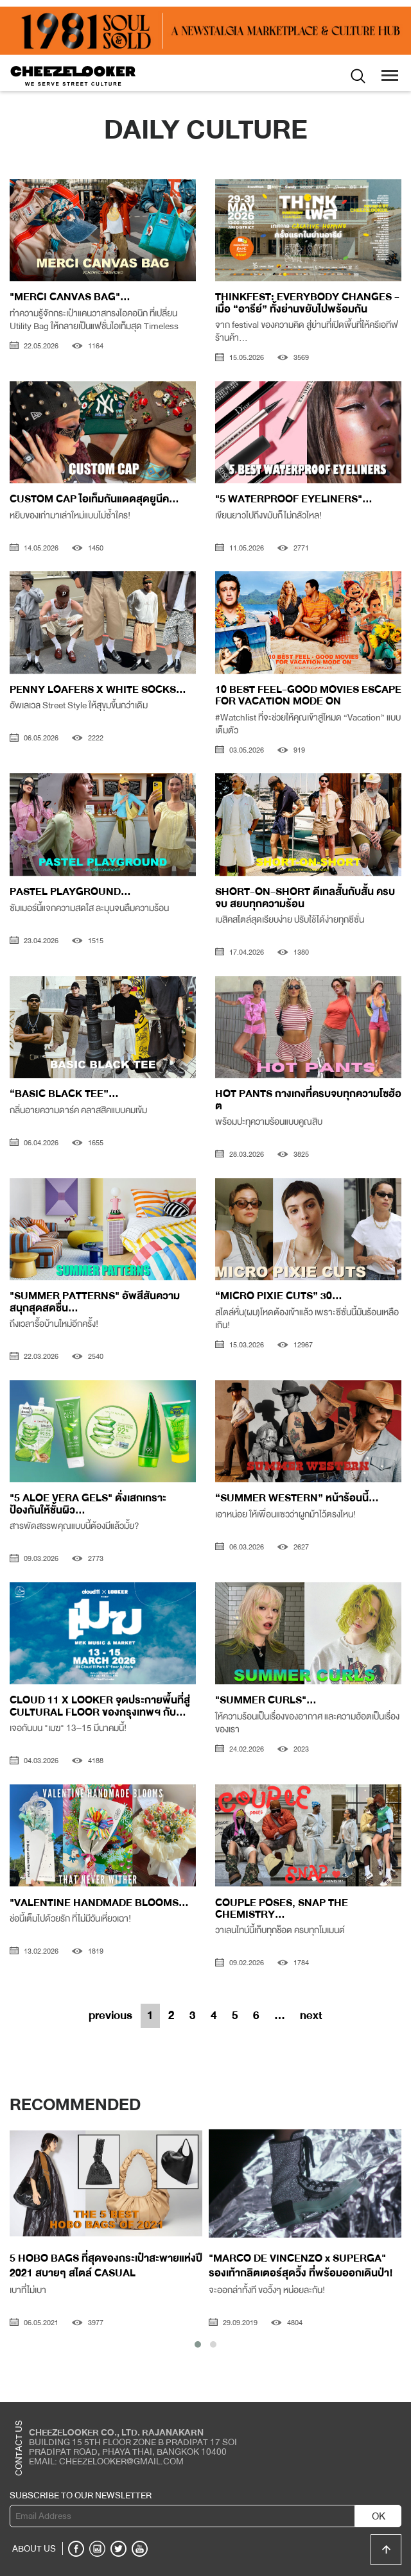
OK (378, 2516)
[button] (198, 2344)
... (279, 2015)
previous (110, 2015)
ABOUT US (34, 2548)
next (311, 2015)
